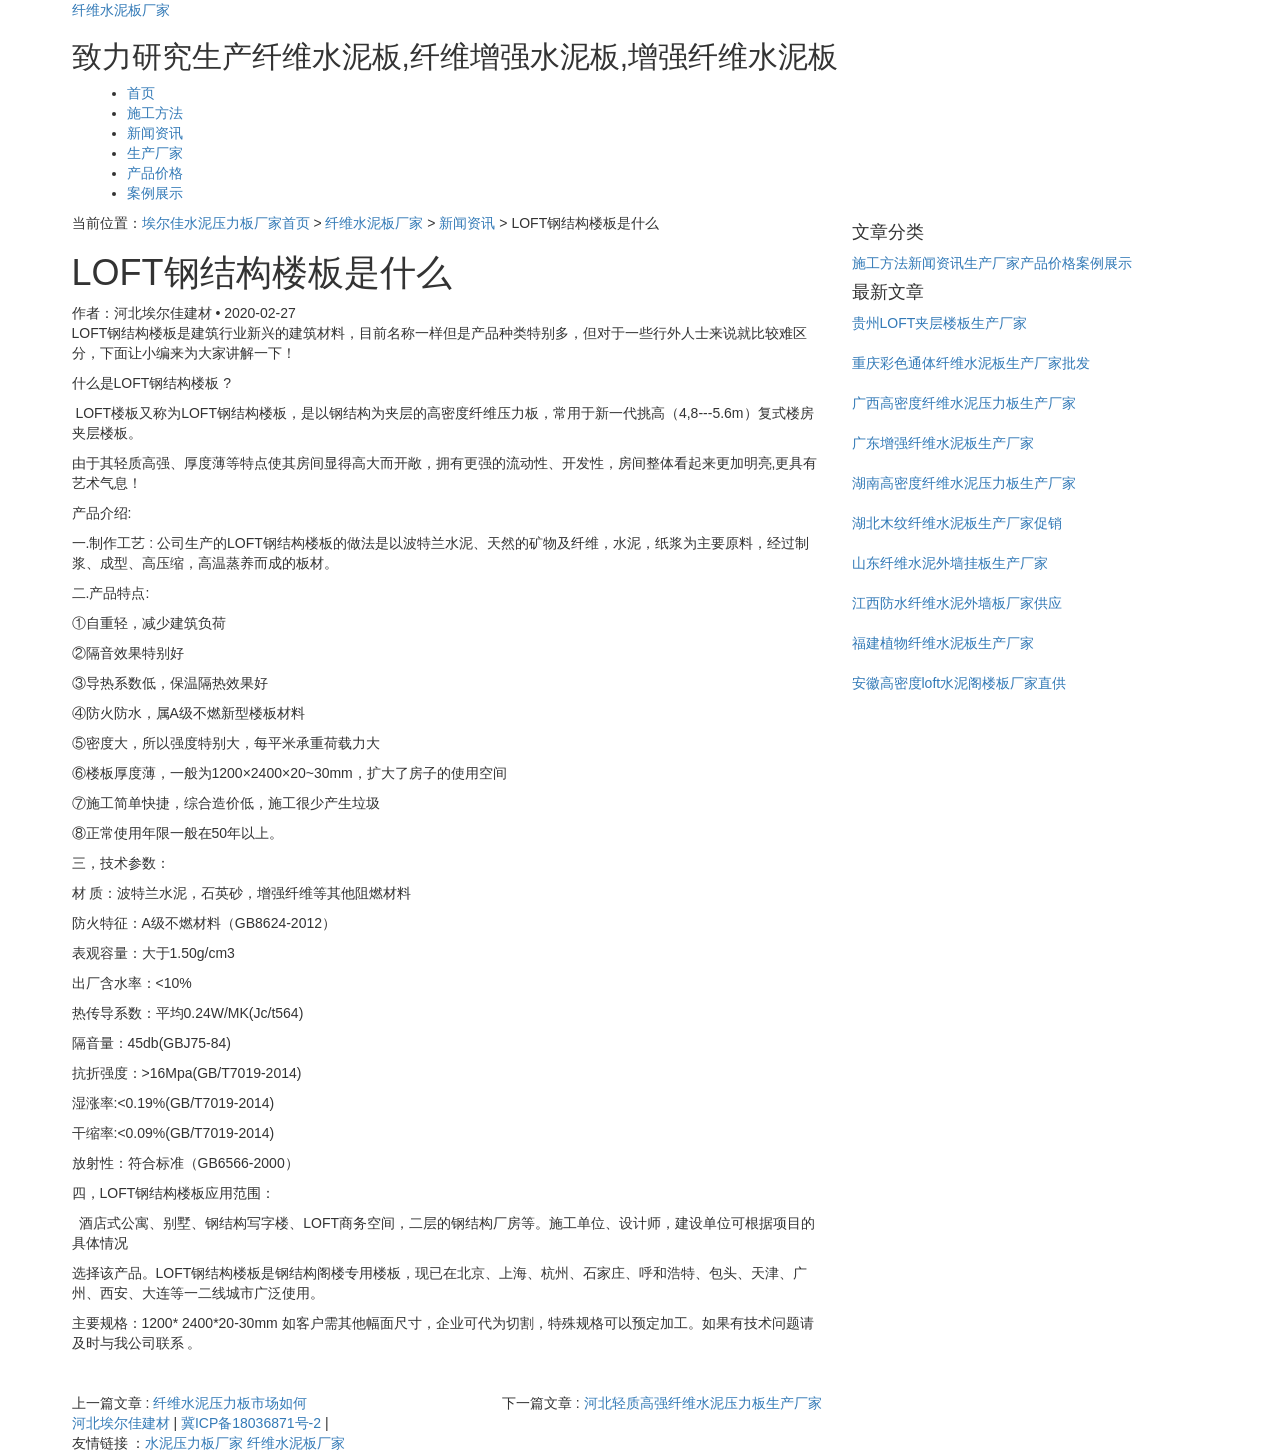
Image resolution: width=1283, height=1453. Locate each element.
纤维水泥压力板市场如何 (230, 1403)
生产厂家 (155, 153)
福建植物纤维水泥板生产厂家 (943, 643)
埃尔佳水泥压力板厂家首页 (226, 223)
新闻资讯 (155, 133)
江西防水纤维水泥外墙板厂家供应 (957, 603)
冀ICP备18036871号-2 (251, 1423)
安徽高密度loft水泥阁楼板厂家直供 (959, 683)
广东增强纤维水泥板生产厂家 (943, 443)
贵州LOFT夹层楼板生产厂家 (940, 323)
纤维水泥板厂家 (121, 10)
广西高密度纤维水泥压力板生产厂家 (964, 403)
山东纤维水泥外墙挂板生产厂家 (950, 563)
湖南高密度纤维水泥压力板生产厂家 (964, 483)
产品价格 (155, 173)
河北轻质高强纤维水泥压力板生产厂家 (703, 1403)
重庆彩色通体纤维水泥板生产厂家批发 (971, 363)
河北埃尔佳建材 (121, 1423)
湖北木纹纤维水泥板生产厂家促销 (957, 523)
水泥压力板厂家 (194, 1443)
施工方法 (155, 113)
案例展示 (155, 193)
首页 (141, 93)
